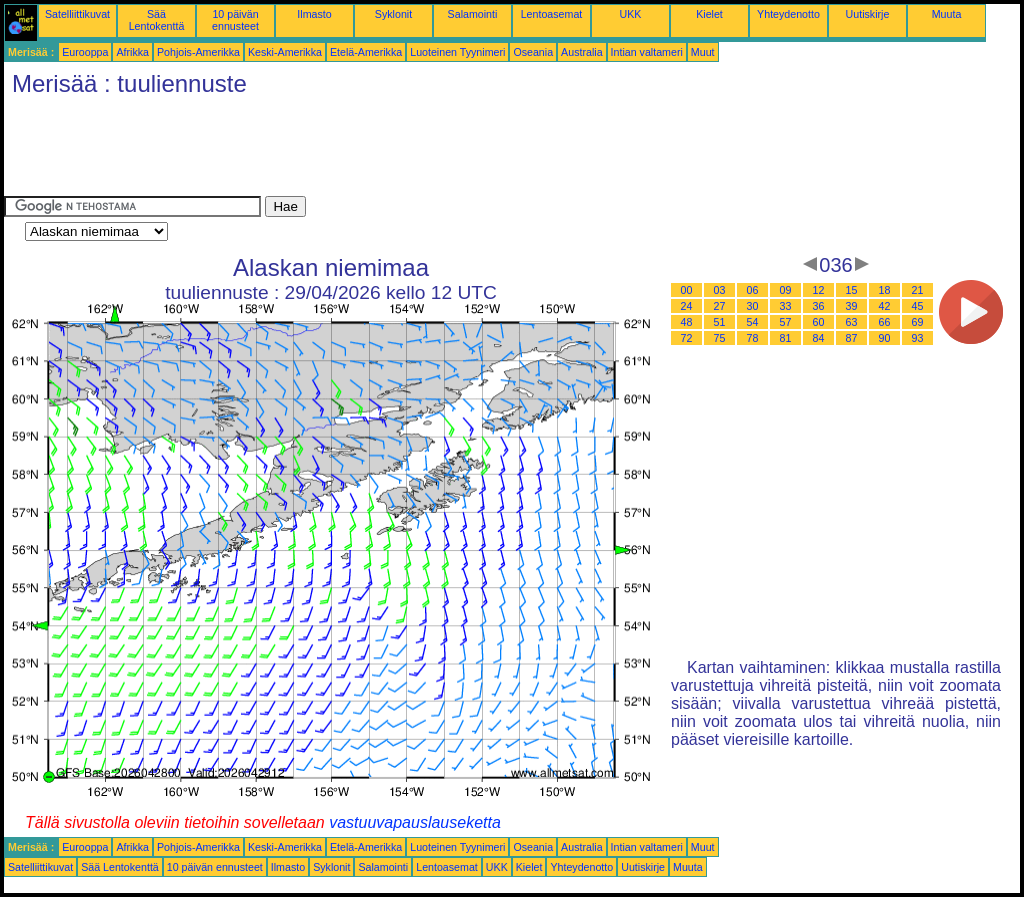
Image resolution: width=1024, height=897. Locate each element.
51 (720, 322)
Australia (581, 52)
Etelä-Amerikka (366, 52)
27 (720, 306)
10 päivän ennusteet (235, 20)
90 (885, 338)
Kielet (709, 14)
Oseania (533, 52)
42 (885, 306)
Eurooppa (85, 52)
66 (885, 322)
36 (819, 306)
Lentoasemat (552, 14)
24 (687, 306)
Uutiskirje (868, 14)
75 (720, 338)
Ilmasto (314, 14)
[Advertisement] (368, 151)
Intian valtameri (647, 52)
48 (687, 322)
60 (819, 322)
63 (852, 322)
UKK (631, 14)
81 (786, 338)
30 (753, 306)
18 (885, 290)
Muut (703, 52)
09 (786, 290)
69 (918, 322)
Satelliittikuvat (77, 14)
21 (918, 290)
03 (720, 290)
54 (753, 322)
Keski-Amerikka (285, 52)
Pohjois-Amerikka (198, 52)
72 (687, 338)
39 (852, 306)
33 (786, 306)
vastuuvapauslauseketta (415, 822)
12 (819, 290)
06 (753, 290)
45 (918, 306)
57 (786, 322)
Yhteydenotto (788, 14)
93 (918, 338)
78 (753, 338)
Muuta (947, 14)
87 (852, 338)
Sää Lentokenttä (157, 20)
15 (852, 290)
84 (819, 338)
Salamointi (473, 14)
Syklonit (393, 14)
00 (687, 290)
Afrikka (132, 52)
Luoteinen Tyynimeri (457, 52)
